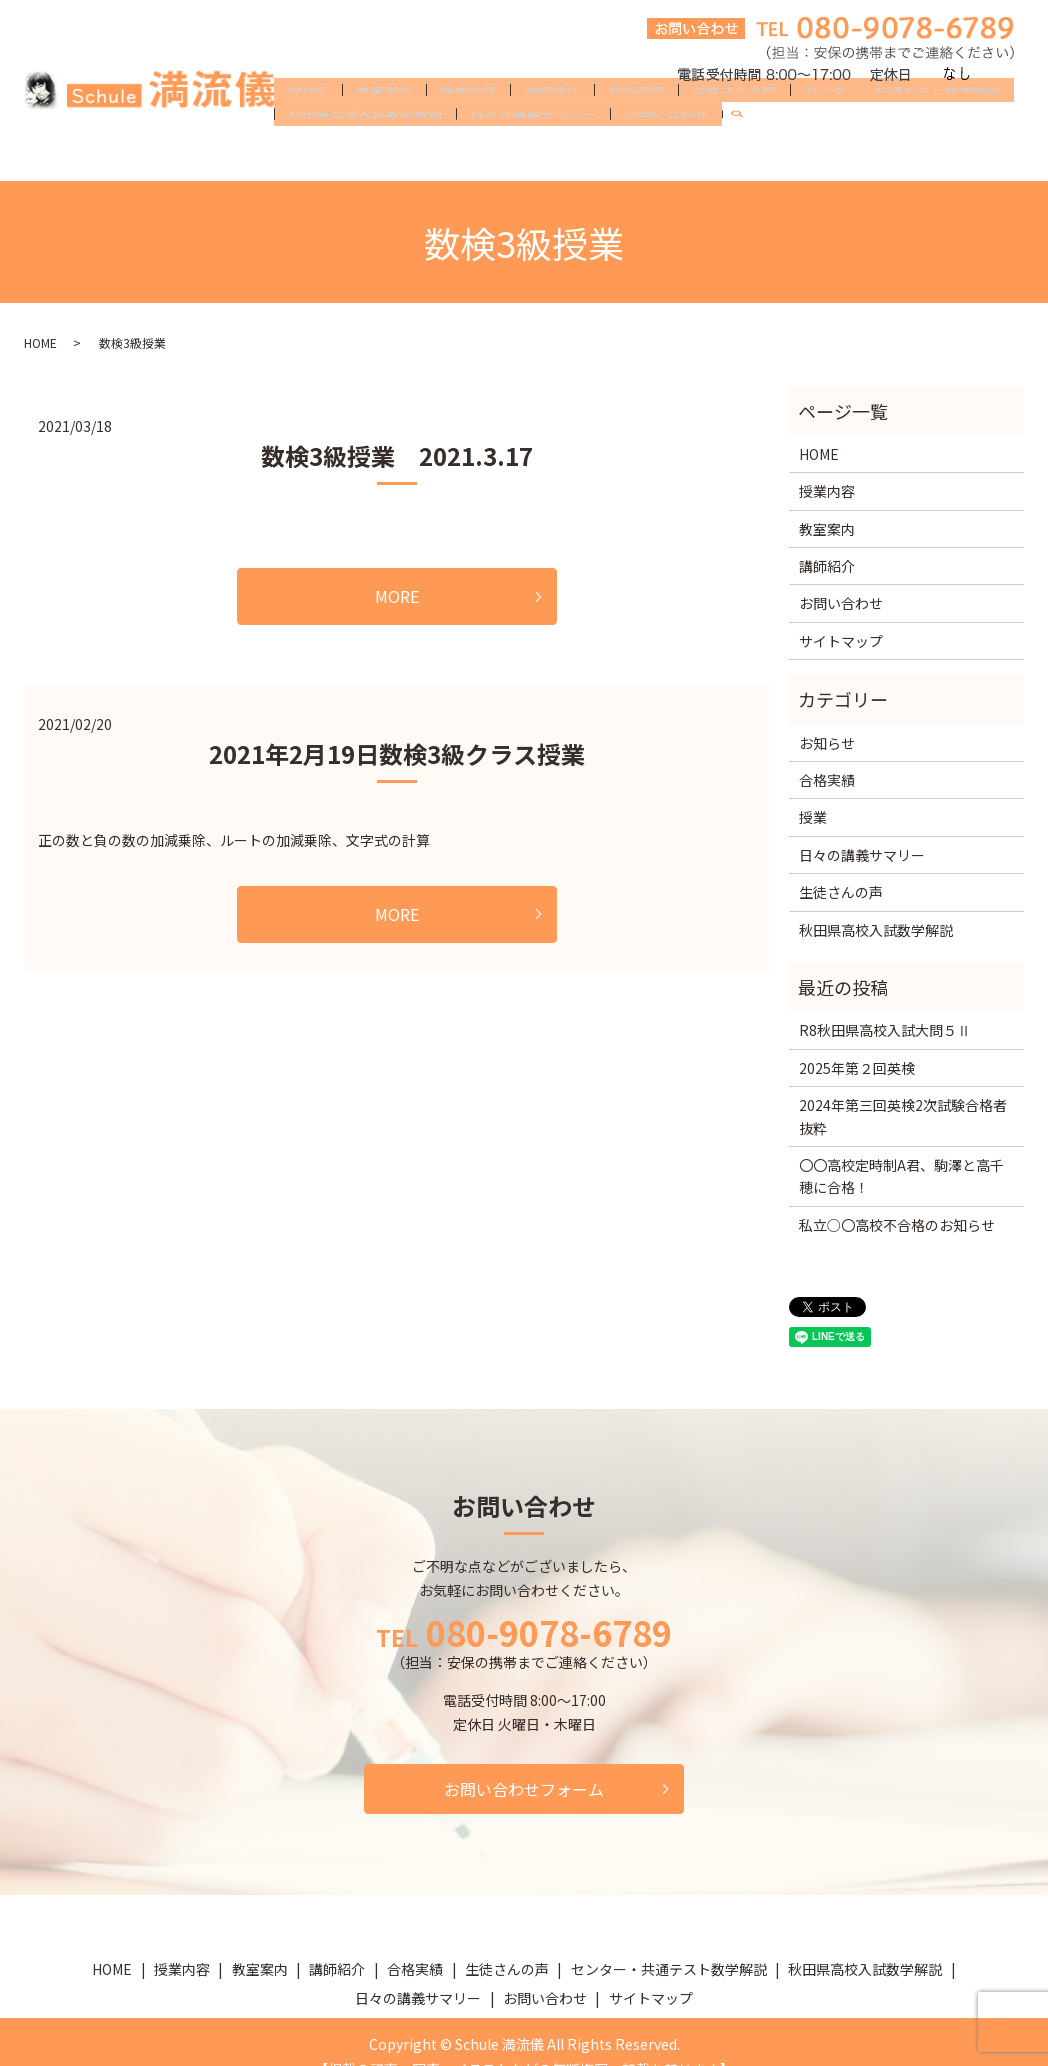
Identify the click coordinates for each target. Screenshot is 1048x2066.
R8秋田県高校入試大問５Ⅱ (885, 1030)
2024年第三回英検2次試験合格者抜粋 (903, 1116)
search (745, 155)
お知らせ (827, 743)
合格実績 (636, 122)
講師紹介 (552, 122)
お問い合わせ (666, 154)
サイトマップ (841, 641)
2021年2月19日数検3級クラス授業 (397, 753)
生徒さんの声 (734, 122)
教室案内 (384, 122)
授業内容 (468, 122)
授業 (813, 817)
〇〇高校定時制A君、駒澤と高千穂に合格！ (901, 1176)
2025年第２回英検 (857, 1068)
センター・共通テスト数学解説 (902, 122)
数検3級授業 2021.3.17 (397, 455)
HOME (308, 122)
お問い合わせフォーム (524, 1789)
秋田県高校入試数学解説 (365, 154)
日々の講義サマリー (533, 154)
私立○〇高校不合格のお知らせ (897, 1225)
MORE (397, 596)
